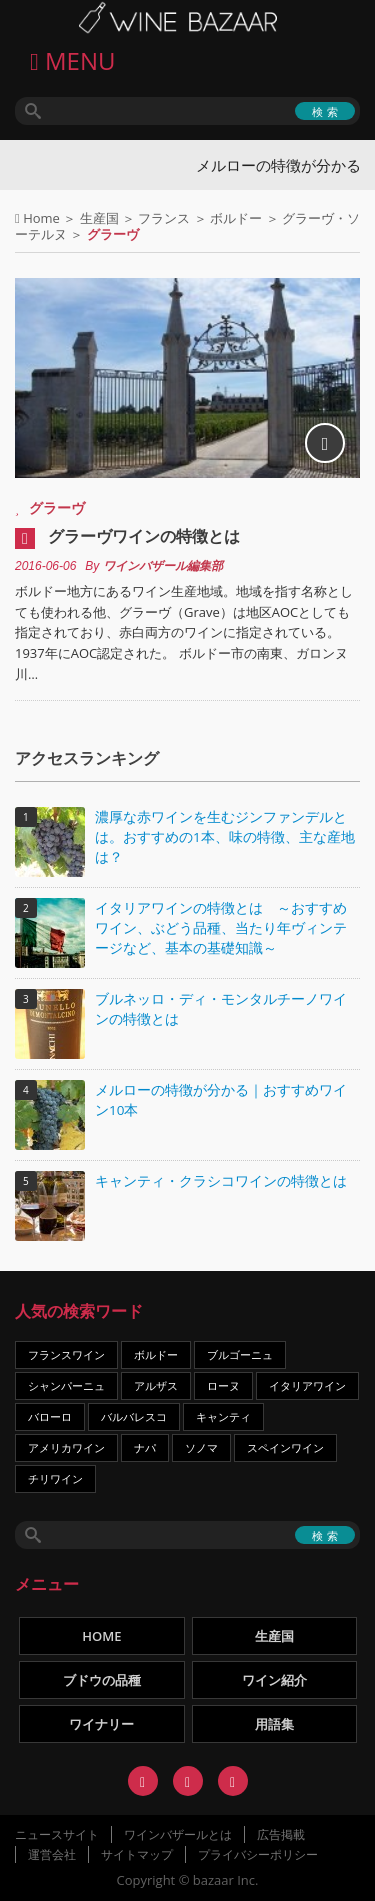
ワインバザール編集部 (163, 566)
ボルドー (236, 218)
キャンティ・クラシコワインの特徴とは (221, 1181)
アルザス (156, 1385)
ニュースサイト (57, 1834)
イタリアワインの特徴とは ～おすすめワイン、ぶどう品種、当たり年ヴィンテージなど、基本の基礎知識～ (221, 928)
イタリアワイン (307, 1385)
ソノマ (201, 1447)
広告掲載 (281, 1834)
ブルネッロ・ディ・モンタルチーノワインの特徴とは (221, 1009)
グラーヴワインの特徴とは (144, 536)
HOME (101, 1636)
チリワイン (55, 1478)
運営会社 (52, 1854)
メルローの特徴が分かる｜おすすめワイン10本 (221, 1100)
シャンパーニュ (66, 1385)
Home (41, 218)
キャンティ (223, 1416)
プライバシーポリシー (258, 1854)
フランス (164, 218)
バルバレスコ (134, 1416)
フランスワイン (66, 1354)
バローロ (50, 1416)
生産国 (99, 218)
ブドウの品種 (102, 1680)
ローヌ (223, 1385)
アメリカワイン (66, 1447)
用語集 (274, 1724)
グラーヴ (57, 507)
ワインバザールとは (178, 1834)
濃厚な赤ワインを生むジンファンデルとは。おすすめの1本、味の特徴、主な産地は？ (225, 837)
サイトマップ (137, 1854)
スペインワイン (285, 1447)
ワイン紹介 (274, 1680)
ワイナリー (101, 1724)
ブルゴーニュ (240, 1354)
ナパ (145, 1447)
